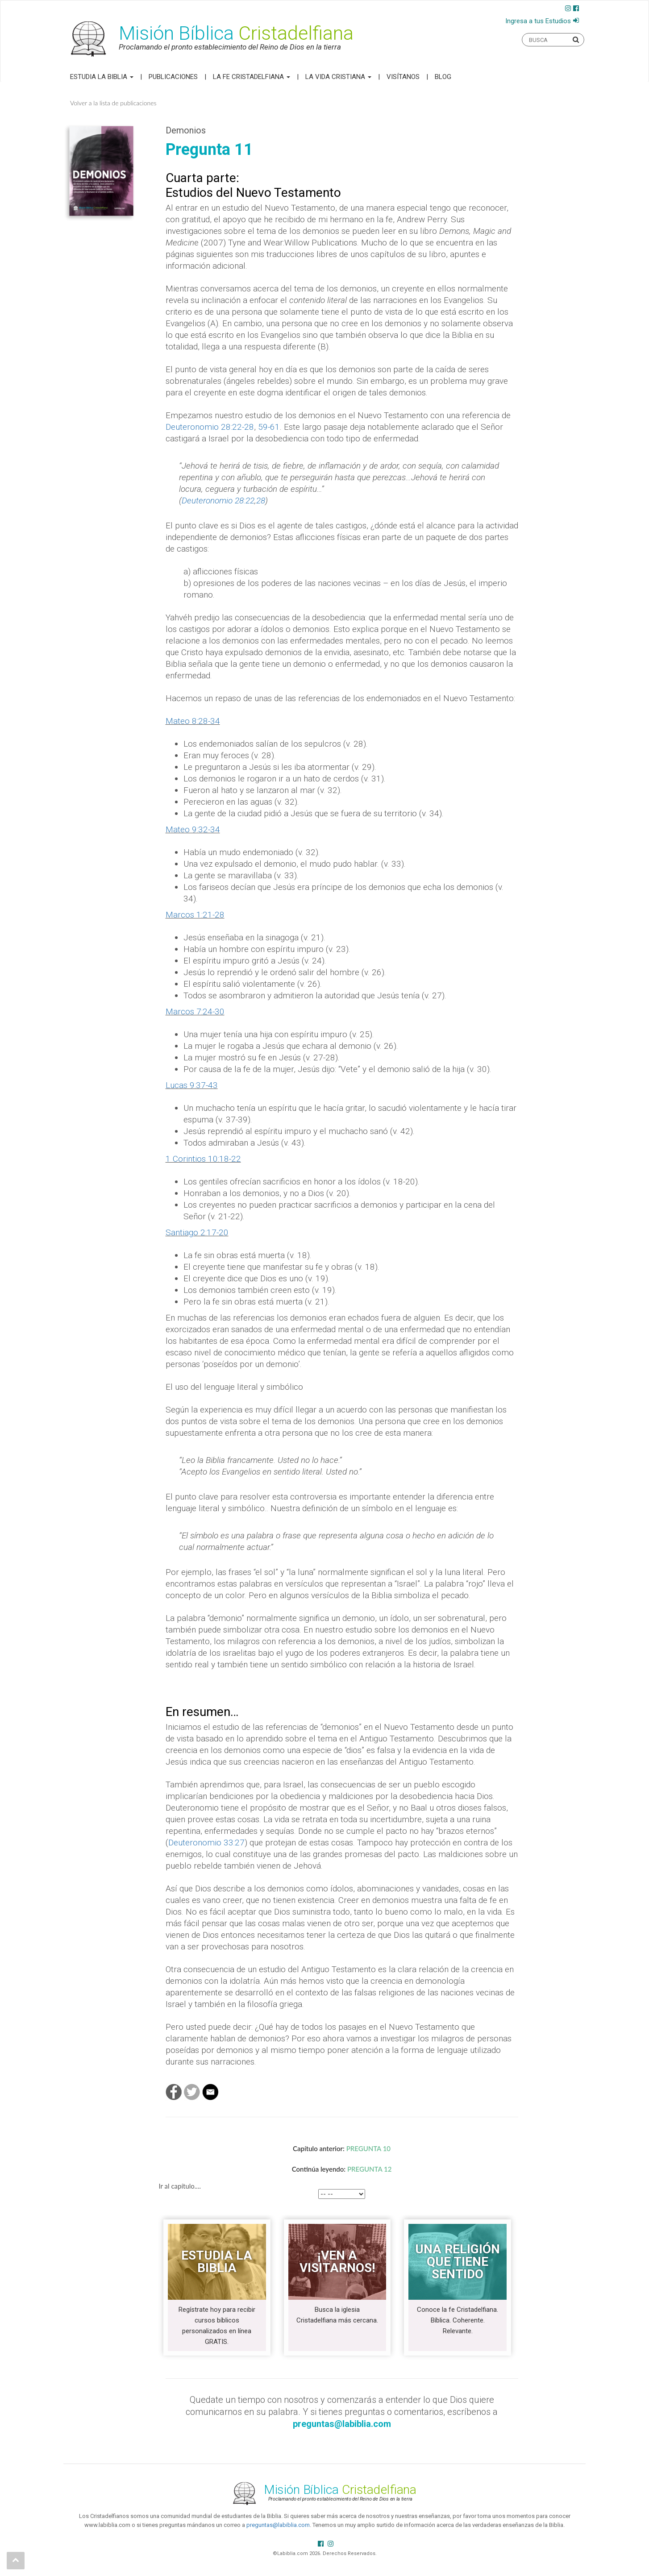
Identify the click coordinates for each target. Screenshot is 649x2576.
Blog (443, 77)
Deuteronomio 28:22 (218, 500)
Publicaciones (173, 77)
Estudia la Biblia (101, 77)
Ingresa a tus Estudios (538, 21)
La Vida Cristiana (338, 77)
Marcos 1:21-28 (195, 915)
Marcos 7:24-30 (195, 1011)
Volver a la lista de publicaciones (113, 103)
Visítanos (403, 77)
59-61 (269, 427)
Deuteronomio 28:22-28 (210, 427)
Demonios (186, 130)
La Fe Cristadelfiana (251, 77)
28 (260, 500)
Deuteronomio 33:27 (206, 1842)
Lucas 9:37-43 (192, 1085)
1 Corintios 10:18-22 (203, 1159)
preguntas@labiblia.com (278, 2525)
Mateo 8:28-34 (193, 721)
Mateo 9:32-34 (193, 829)
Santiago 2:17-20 (197, 1232)
